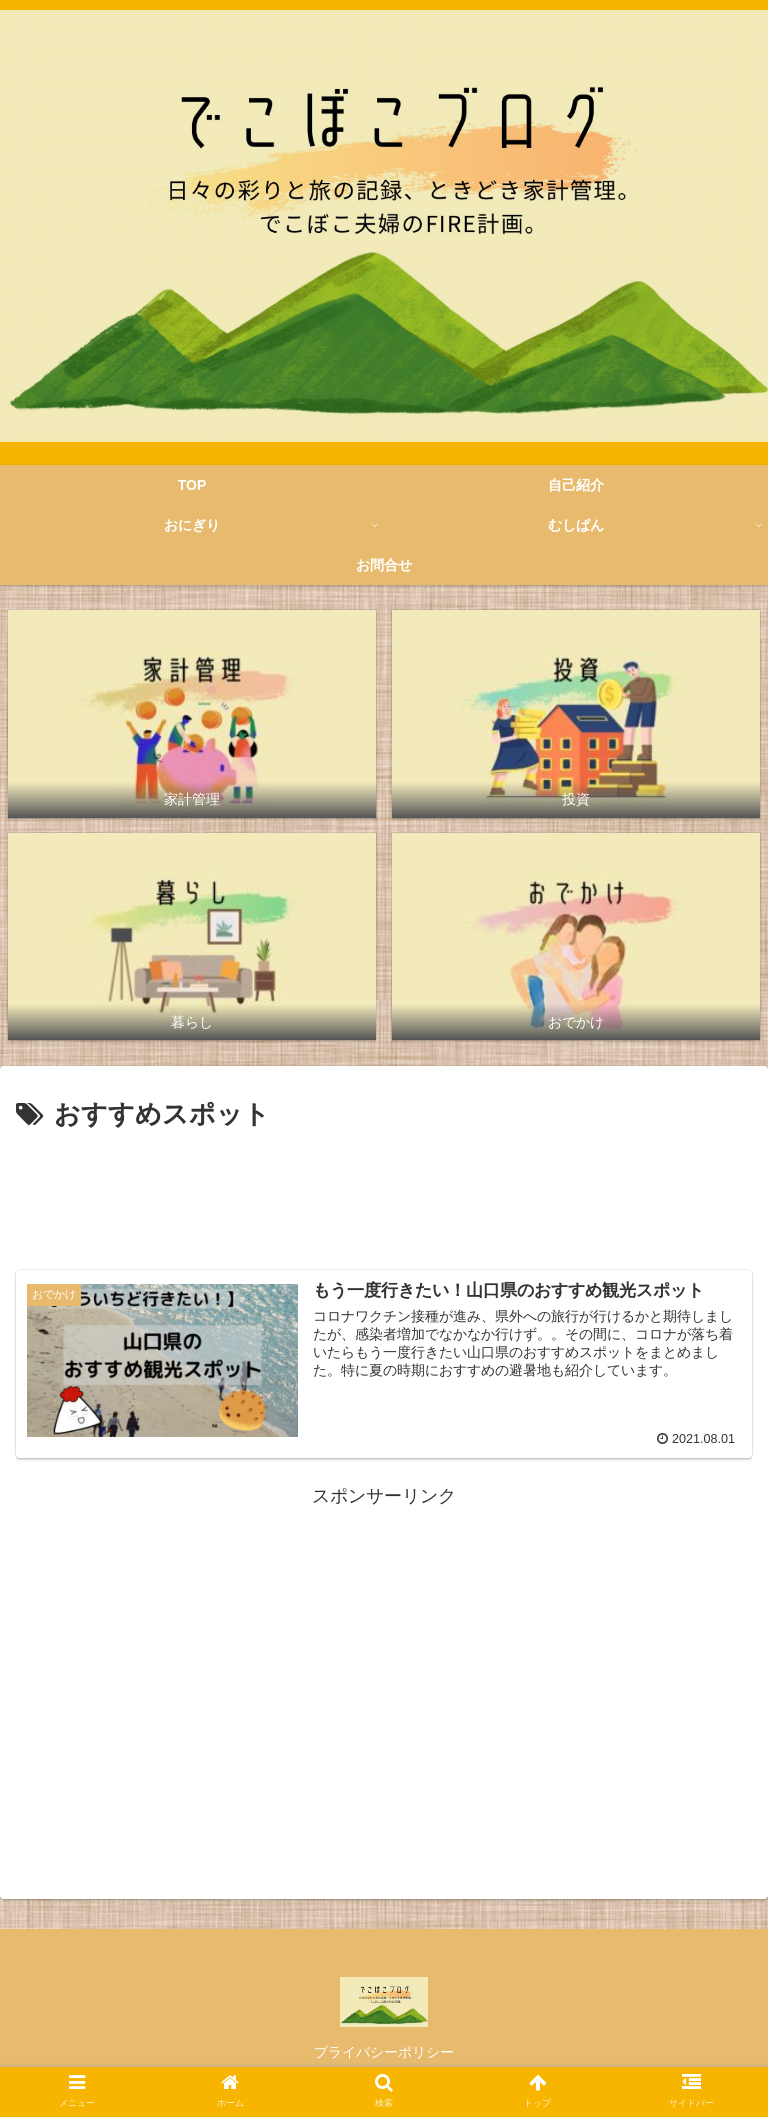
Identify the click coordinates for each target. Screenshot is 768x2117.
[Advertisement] (384, 1193)
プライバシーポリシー (384, 2052)
